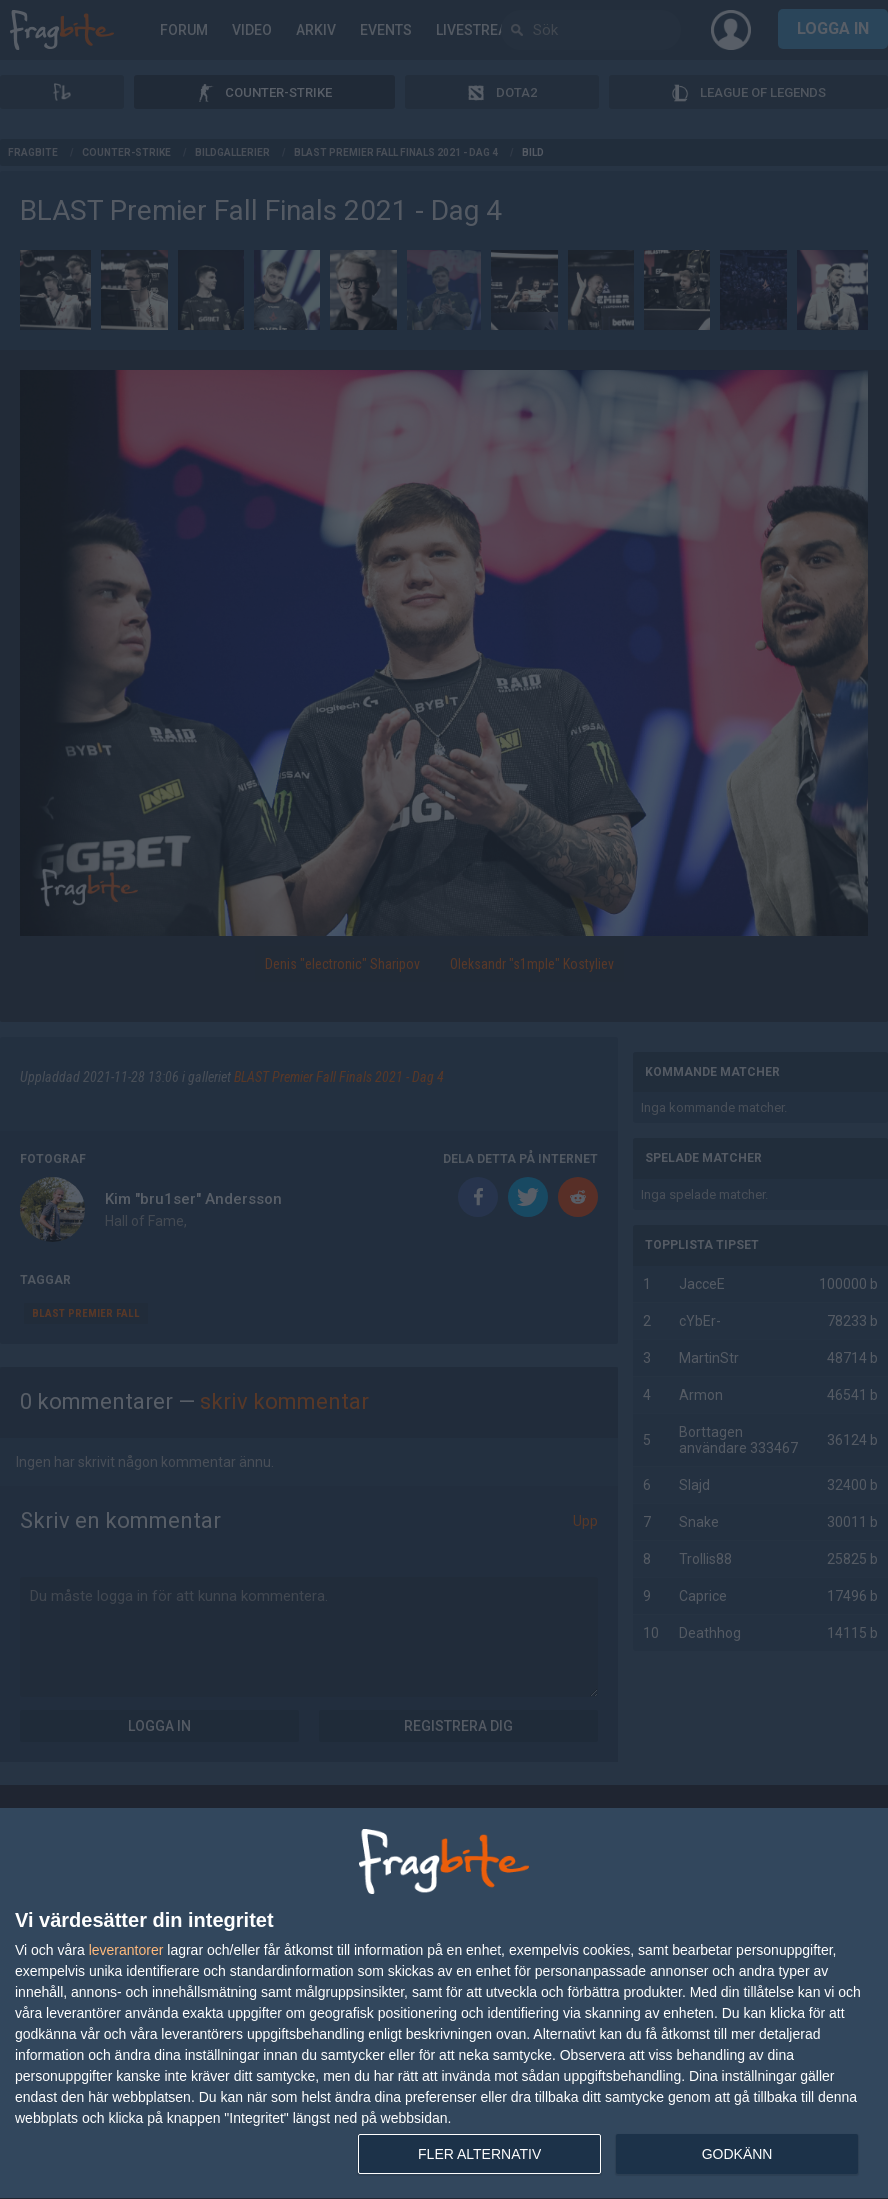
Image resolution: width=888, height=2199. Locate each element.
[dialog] (444, 2004)
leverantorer (126, 1950)
